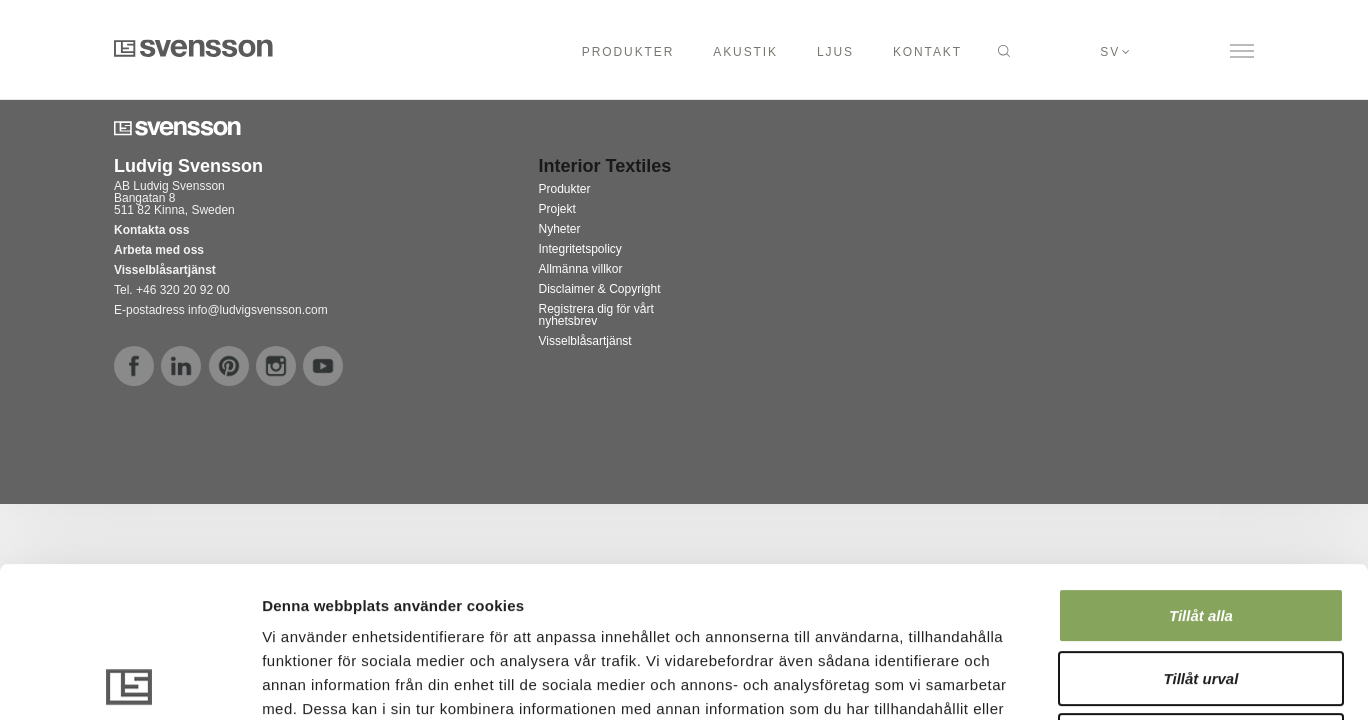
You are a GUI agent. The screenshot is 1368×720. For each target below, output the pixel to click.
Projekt (557, 209)
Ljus (835, 52)
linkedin (181, 366)
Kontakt (927, 52)
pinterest (229, 366)
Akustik (745, 52)
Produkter (628, 52)
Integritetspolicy (580, 249)
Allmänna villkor (581, 269)
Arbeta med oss (159, 250)
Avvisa (1201, 590)
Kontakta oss (151, 230)
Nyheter (560, 229)
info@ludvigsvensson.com (258, 310)
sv (1110, 52)
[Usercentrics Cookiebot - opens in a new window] (129, 681)
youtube (323, 366)
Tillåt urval (1201, 528)
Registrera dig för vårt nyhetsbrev (596, 315)
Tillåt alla (1201, 465)
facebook (134, 366)
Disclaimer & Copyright (600, 289)
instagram (276, 366)
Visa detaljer (1086, 680)
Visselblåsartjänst (585, 341)
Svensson (193, 48)
